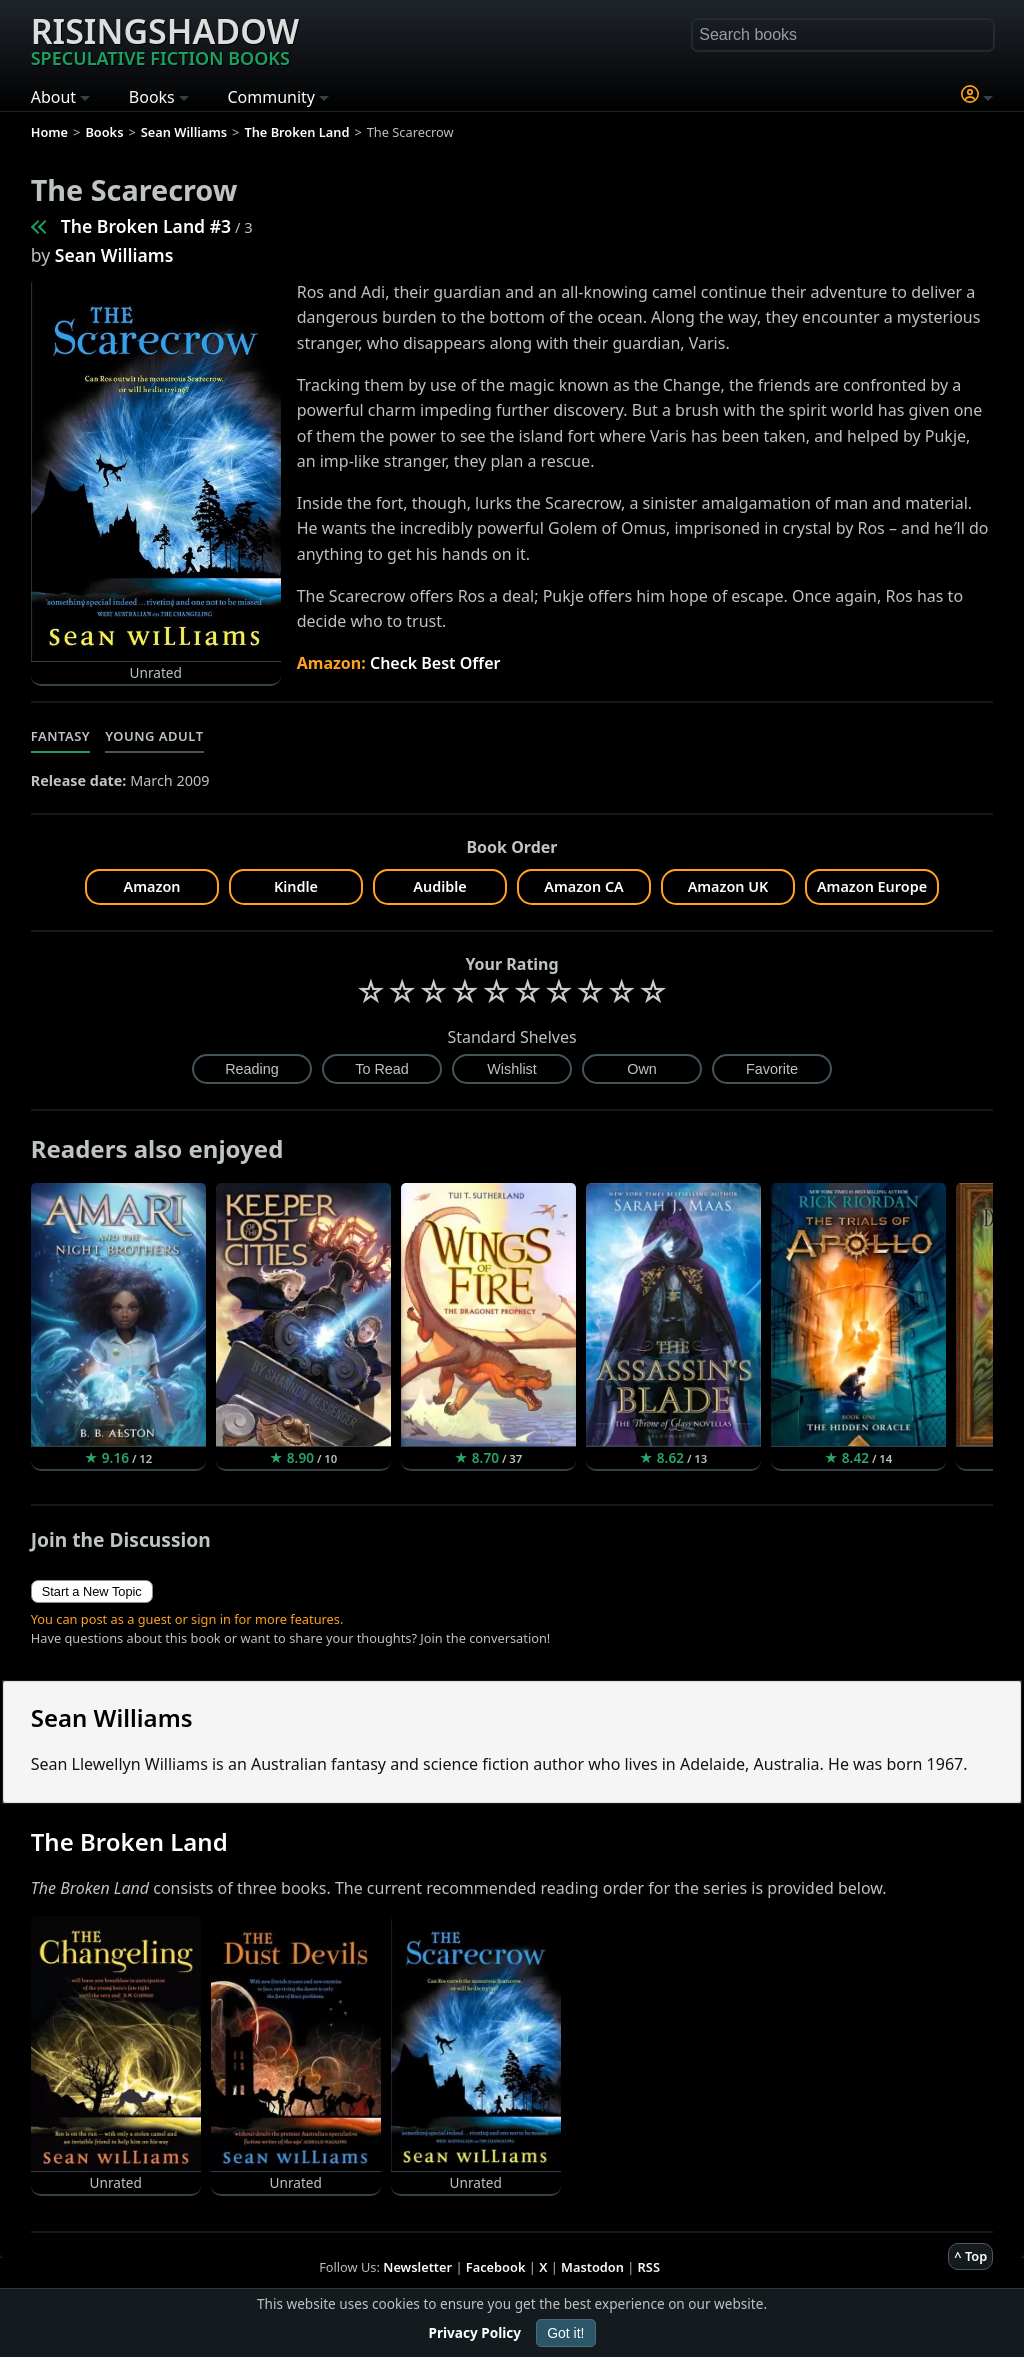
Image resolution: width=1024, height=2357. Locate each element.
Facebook (496, 2267)
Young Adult (154, 736)
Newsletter (417, 2267)
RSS (649, 2267)
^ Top (970, 2256)
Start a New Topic (92, 1591)
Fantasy (61, 736)
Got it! (565, 2333)
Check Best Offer (435, 663)
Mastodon (592, 2267)
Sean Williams (114, 255)
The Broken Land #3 (146, 226)
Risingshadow (165, 39)
